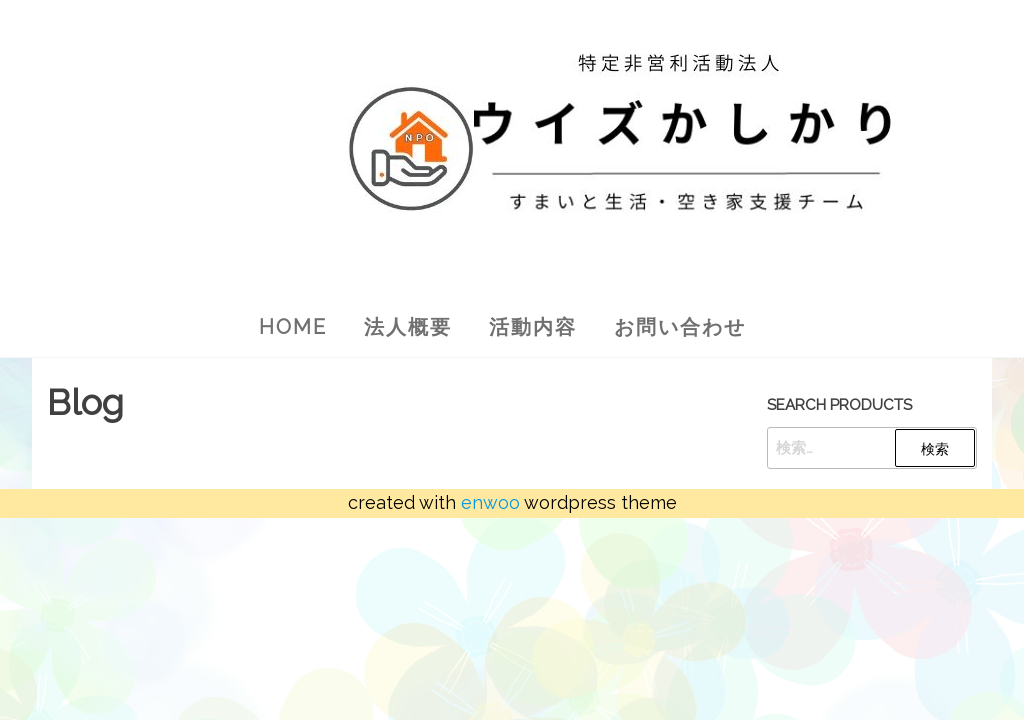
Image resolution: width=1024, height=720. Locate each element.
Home (293, 327)
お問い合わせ (680, 327)
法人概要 (408, 327)
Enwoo (490, 502)
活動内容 (533, 327)
